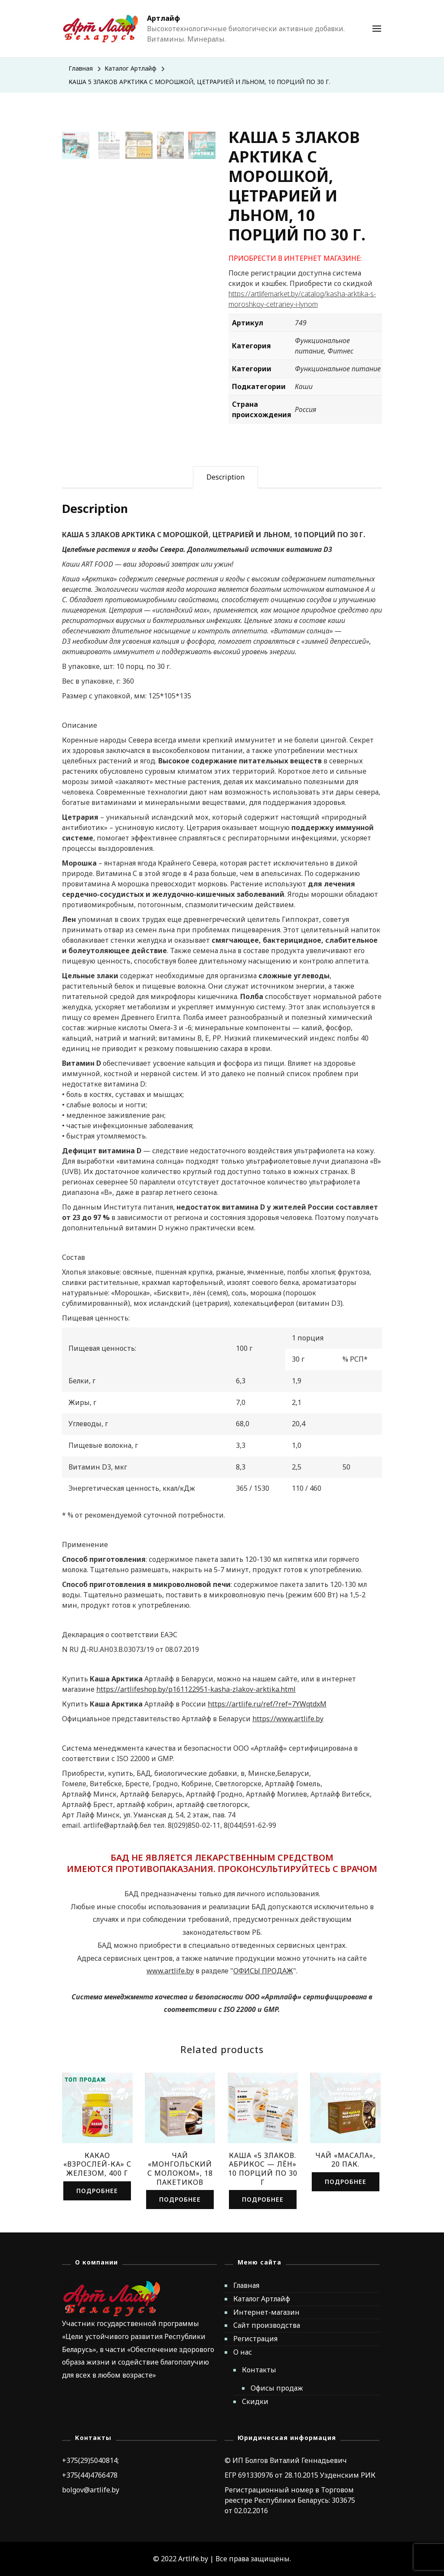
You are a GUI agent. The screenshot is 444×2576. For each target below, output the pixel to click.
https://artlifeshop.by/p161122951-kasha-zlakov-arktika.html (196, 1689)
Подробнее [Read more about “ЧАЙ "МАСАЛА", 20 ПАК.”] (345, 2181)
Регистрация (255, 2338)
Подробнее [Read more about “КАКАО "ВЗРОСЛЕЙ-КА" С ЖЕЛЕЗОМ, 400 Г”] (97, 2191)
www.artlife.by (170, 1971)
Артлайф (163, 18)
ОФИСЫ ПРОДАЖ (263, 1971)
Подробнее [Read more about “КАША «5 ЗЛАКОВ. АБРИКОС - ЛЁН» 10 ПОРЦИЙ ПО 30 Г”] (263, 2199)
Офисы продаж (277, 2388)
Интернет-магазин (266, 2312)
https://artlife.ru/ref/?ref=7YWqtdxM (267, 1704)
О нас (242, 2352)
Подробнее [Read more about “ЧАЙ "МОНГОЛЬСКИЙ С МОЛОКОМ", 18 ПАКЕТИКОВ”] (180, 2199)
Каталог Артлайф (261, 2298)
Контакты (259, 2370)
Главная (246, 2285)
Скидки (255, 2401)
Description (225, 477)
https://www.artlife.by (287, 1718)
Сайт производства (266, 2325)
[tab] (225, 477)
